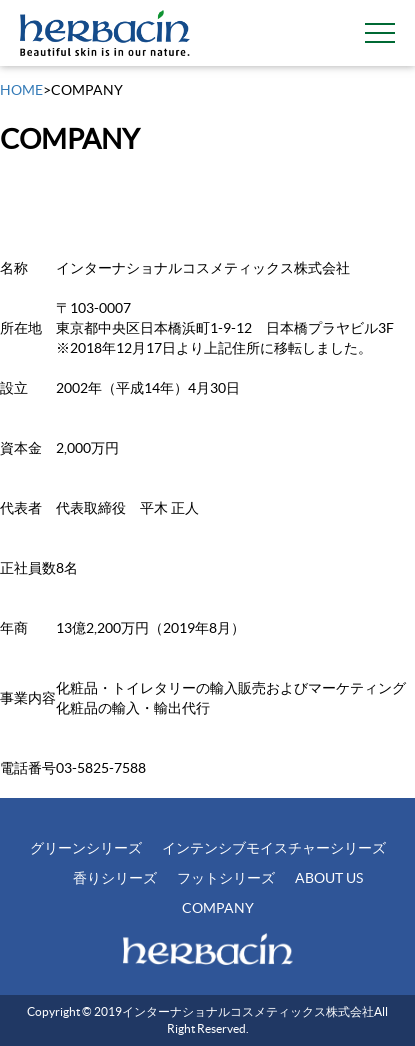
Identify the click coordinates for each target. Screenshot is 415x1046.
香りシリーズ (115, 878)
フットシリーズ (226, 878)
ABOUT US (329, 878)
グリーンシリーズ (86, 848)
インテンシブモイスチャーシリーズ (274, 848)
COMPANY (218, 908)
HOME (21, 90)
